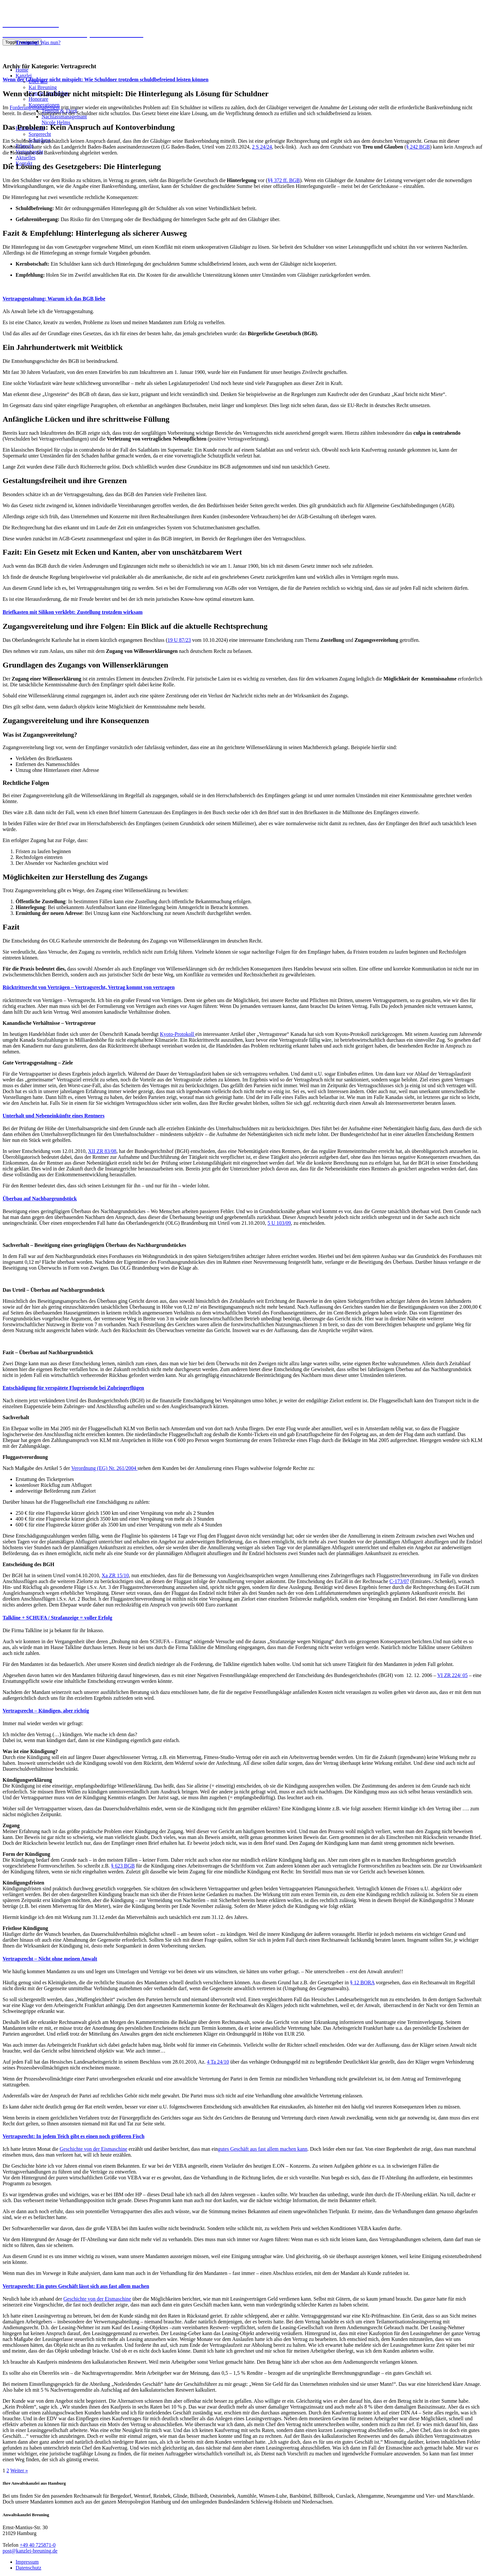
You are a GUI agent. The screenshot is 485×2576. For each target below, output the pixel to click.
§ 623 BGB (123, 1866)
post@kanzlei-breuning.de (30, 2551)
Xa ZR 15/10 (115, 1575)
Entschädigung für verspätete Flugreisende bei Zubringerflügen (73, 1388)
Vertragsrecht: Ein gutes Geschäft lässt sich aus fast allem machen (76, 2286)
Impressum (27, 2562)
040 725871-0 (18, 53)
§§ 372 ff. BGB (284, 180)
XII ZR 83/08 (102, 1151)
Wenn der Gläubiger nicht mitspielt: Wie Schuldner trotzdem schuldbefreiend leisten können (106, 79)
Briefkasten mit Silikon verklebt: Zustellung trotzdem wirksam (73, 612)
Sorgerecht (40, 134)
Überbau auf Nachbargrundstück (40, 1198)
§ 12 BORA (362, 1982)
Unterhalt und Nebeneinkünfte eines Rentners (54, 1115)
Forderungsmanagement (35, 107)
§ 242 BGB (418, 147)
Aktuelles (25, 157)
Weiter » (19, 2470)
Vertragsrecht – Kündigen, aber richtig (46, 1710)
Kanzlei (24, 75)
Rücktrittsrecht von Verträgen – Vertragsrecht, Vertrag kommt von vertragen (89, 987)
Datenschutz (28, 2567)
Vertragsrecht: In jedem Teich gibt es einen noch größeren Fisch (74, 2136)
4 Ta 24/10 (218, 2062)
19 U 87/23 (179, 640)
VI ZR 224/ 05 (452, 1675)
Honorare (38, 99)
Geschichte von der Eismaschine (93, 2149)
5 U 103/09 (279, 1223)
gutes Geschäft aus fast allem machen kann (262, 2149)
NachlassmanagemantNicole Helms (64, 119)
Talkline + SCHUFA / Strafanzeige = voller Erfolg (57, 1617)
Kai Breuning (43, 87)
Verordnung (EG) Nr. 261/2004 (104, 1468)
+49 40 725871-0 (38, 2545)
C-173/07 (399, 1581)
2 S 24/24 (262, 147)
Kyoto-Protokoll (177, 1034)
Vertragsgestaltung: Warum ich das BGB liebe (54, 298)
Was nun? (38, 42)
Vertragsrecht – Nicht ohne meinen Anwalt (50, 1959)
